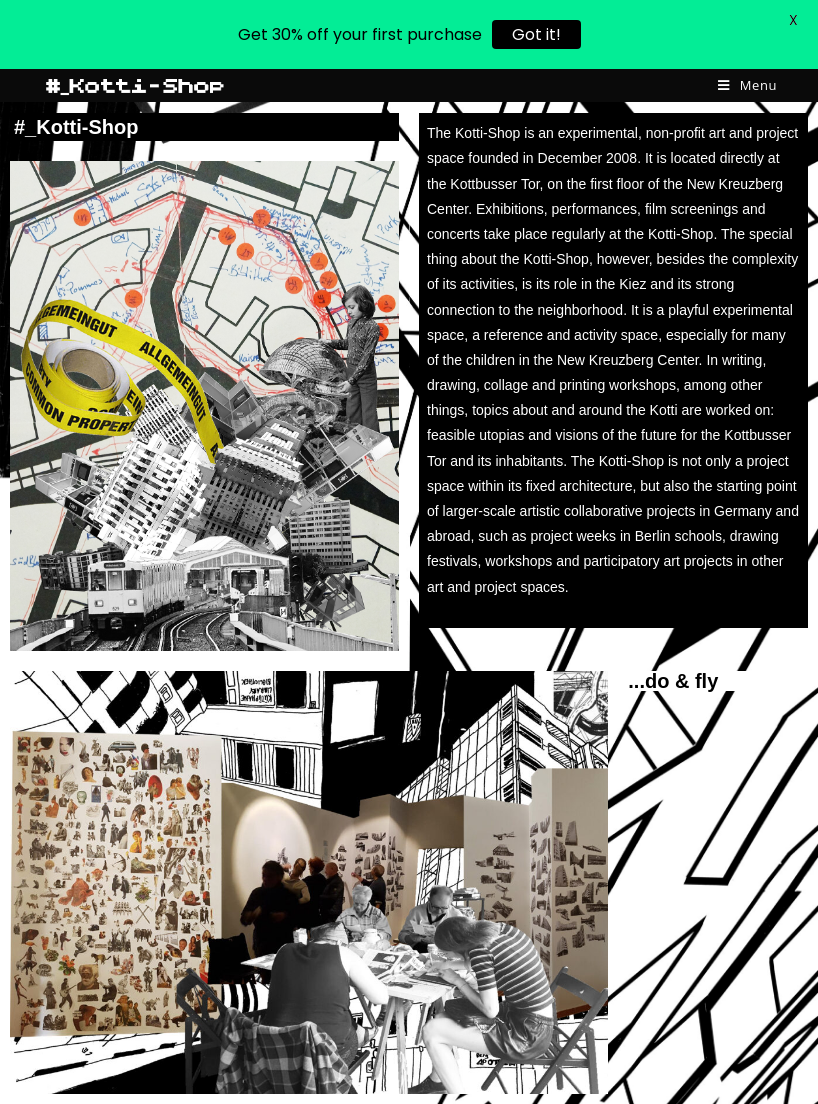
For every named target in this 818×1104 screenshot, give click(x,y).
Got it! (536, 34)
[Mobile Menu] (747, 85)
